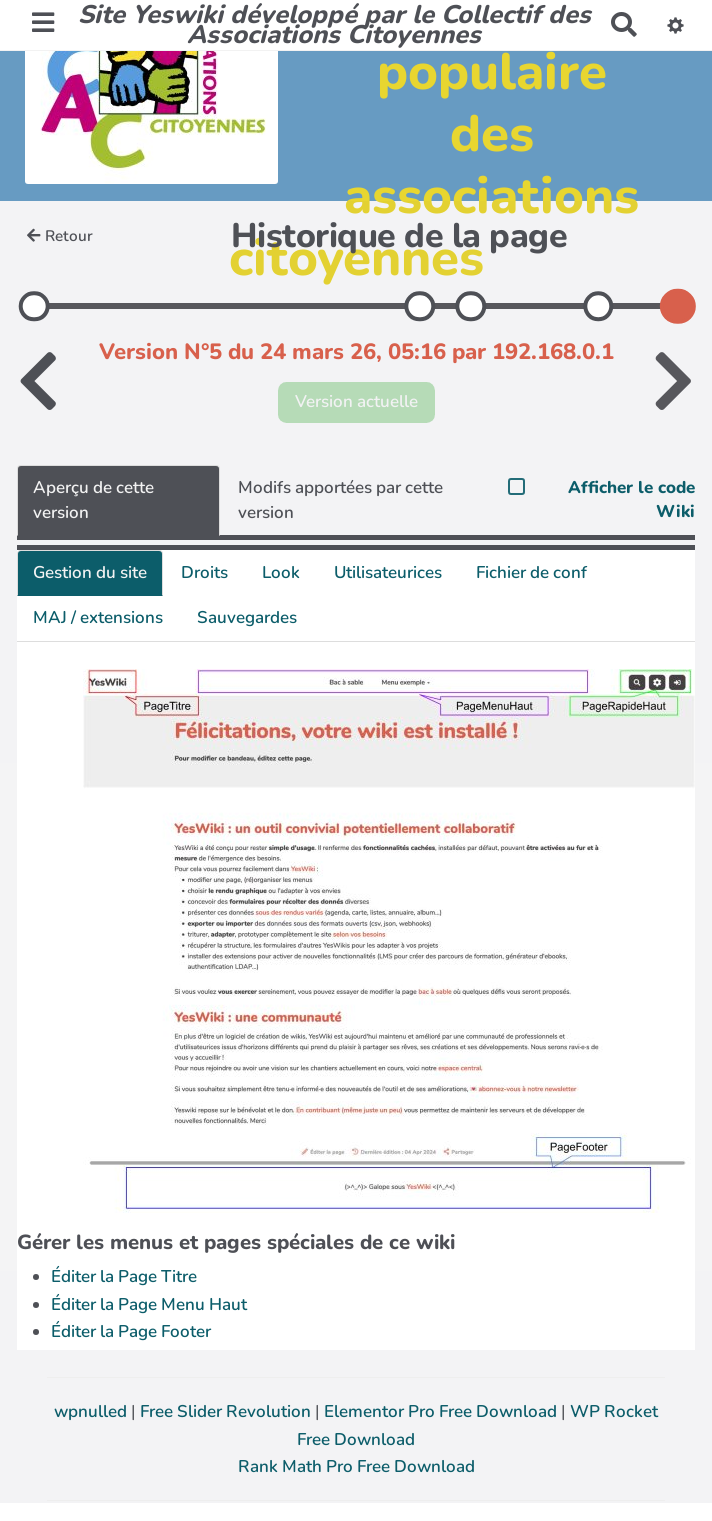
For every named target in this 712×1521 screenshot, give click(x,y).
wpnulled (92, 1411)
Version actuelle (356, 401)
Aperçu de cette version (93, 499)
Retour (60, 236)
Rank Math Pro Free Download (356, 1466)
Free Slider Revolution (227, 1411)
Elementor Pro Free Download (442, 1411)
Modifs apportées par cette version (340, 499)
